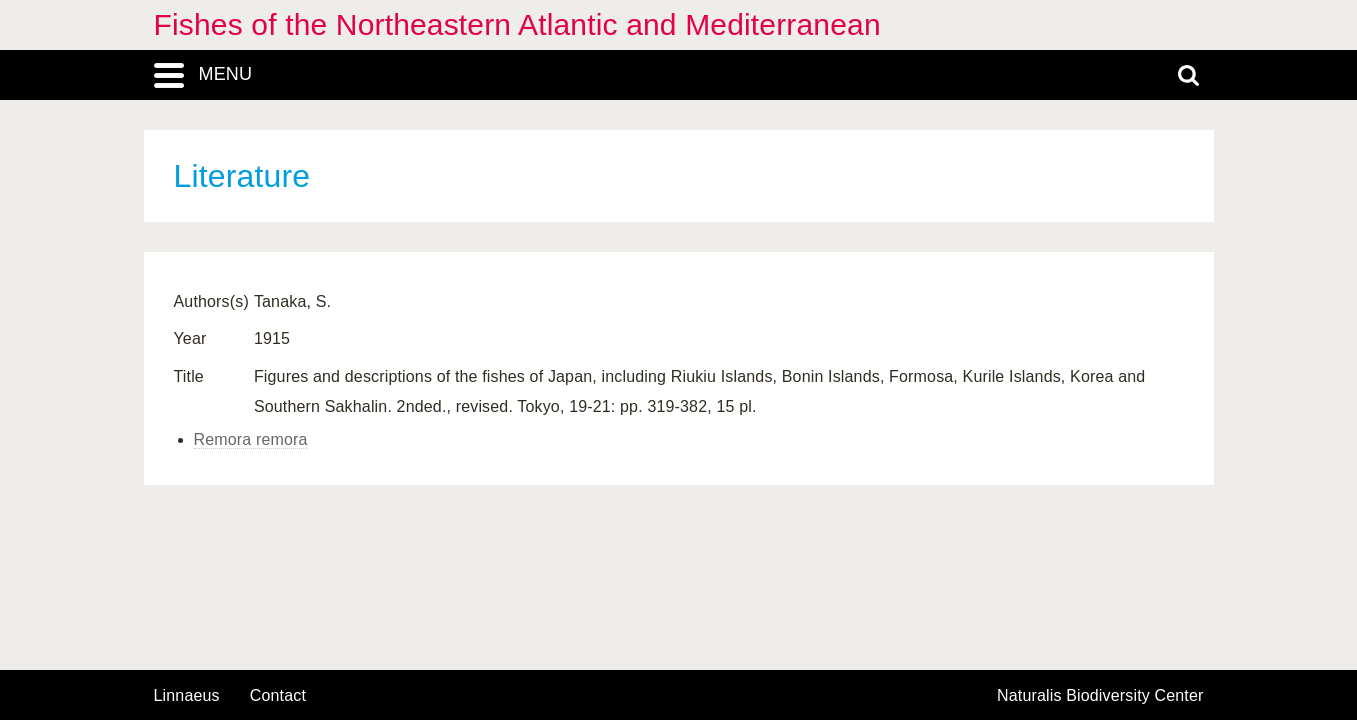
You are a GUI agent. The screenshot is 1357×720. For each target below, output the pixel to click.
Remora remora (251, 439)
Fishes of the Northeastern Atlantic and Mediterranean (517, 24)
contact (278, 695)
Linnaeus (187, 696)
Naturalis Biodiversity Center (1100, 696)
